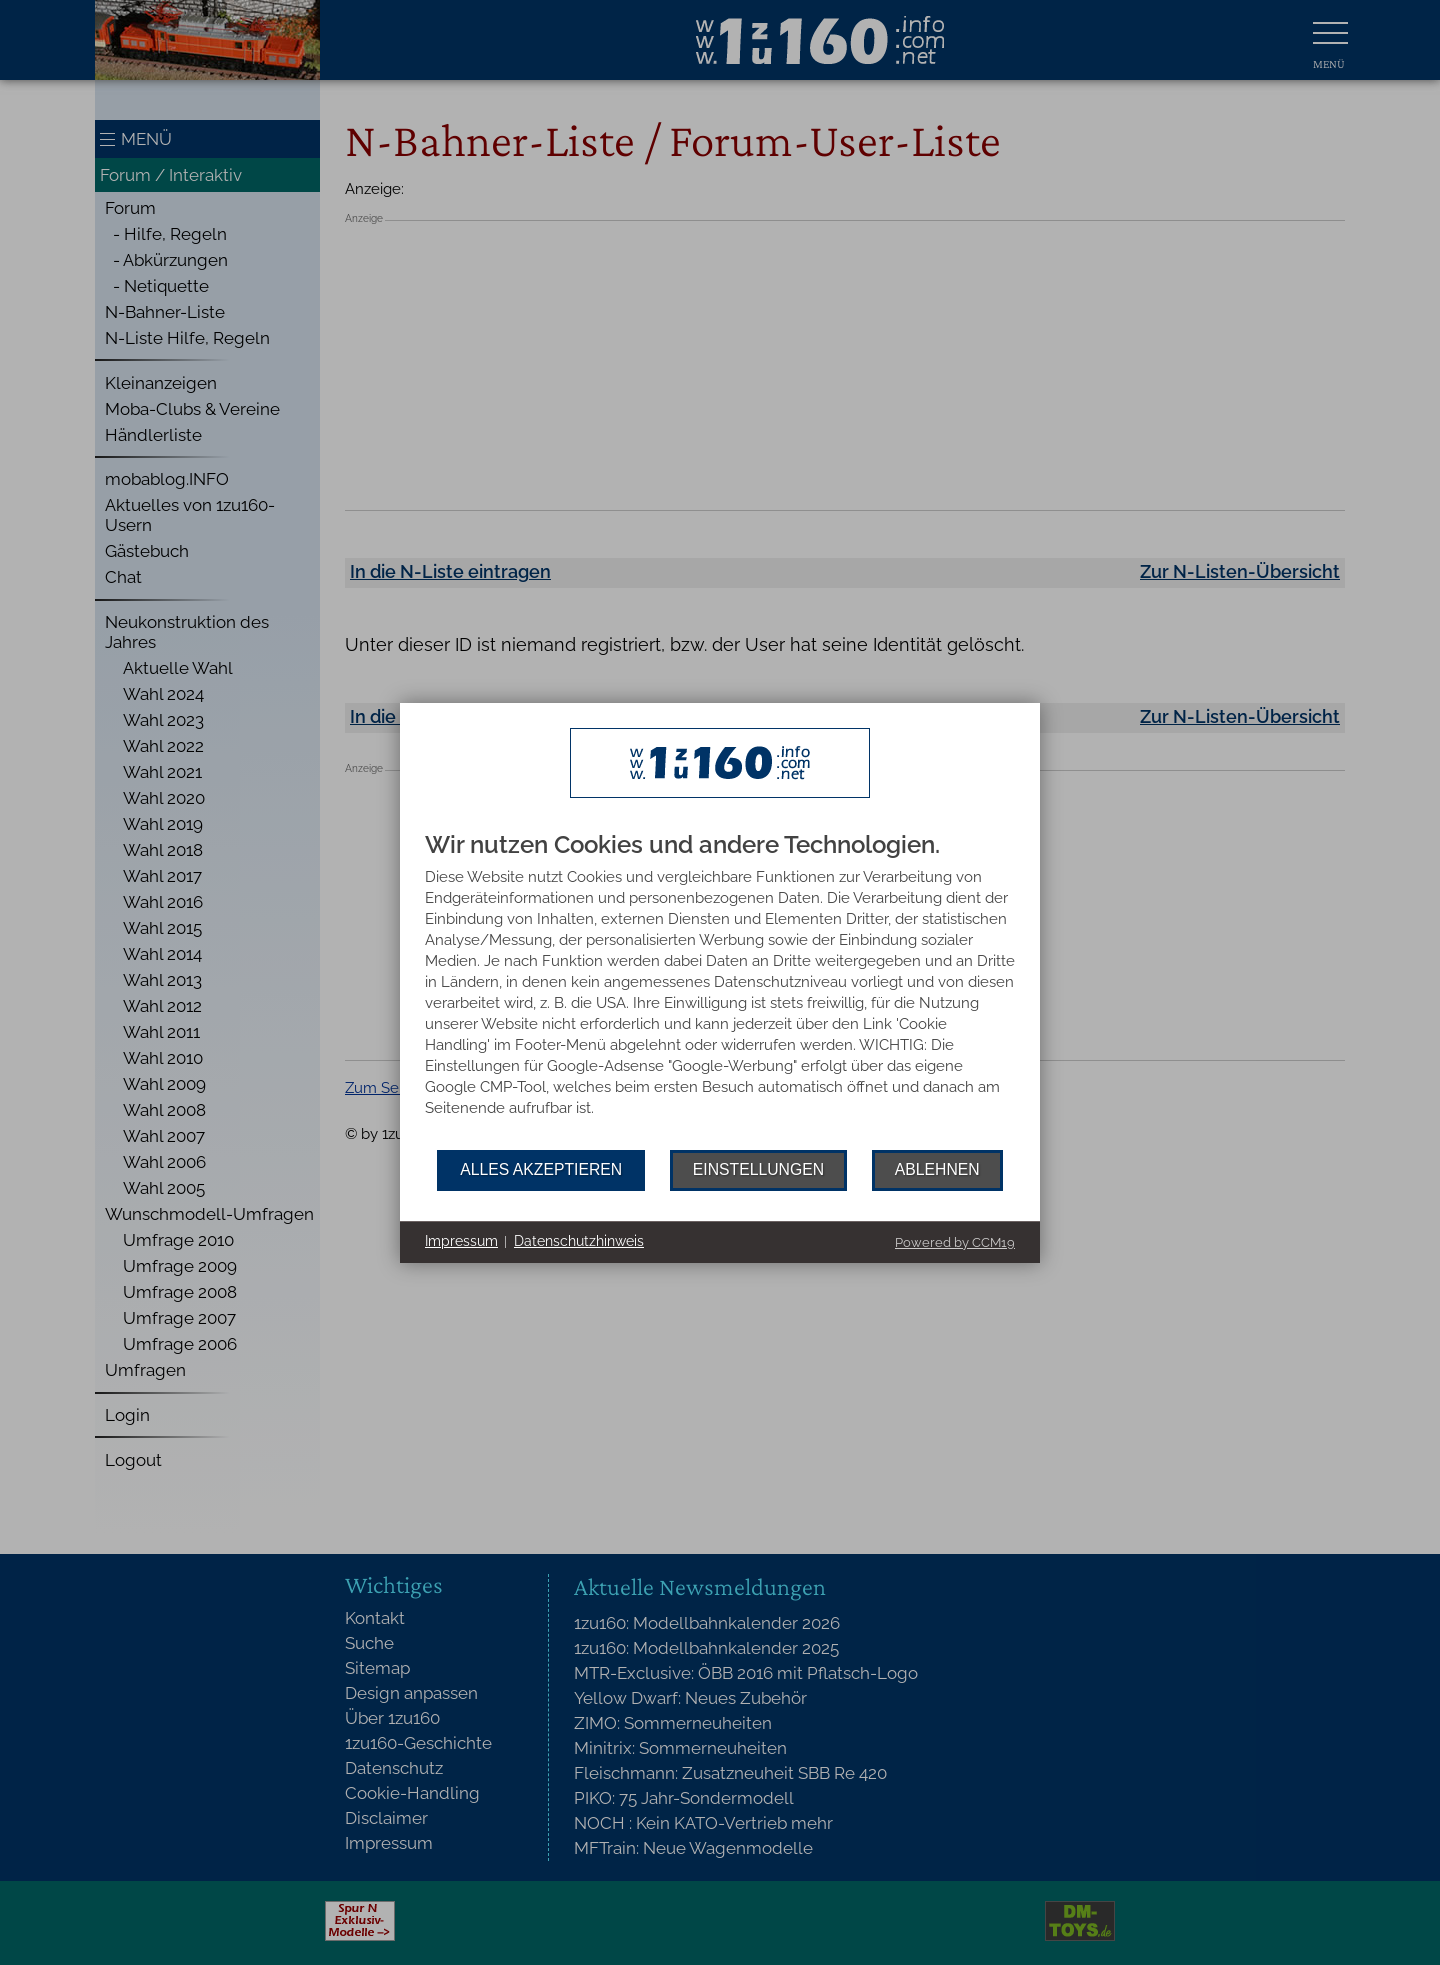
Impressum (461, 1241)
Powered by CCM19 (955, 1242)
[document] (720, 991)
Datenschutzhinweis (579, 1241)
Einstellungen (758, 1169)
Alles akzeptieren (541, 1169)
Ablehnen (937, 1169)
